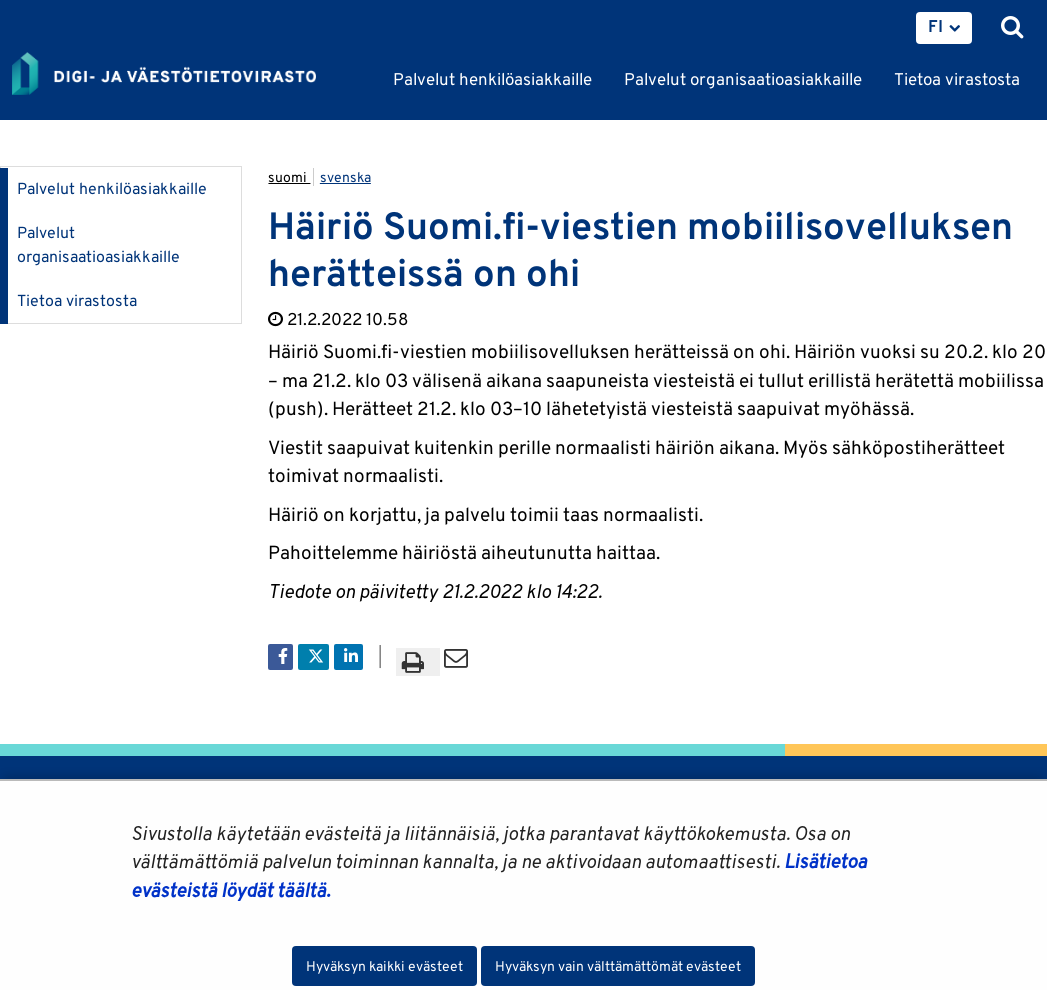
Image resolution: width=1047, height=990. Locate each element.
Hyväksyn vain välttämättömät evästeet (618, 966)
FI (935, 26)
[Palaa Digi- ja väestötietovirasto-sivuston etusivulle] (164, 75)
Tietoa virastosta (77, 300)
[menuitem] (944, 28)
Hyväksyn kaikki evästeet (384, 966)
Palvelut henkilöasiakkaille (112, 188)
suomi (289, 177)
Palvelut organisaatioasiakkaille (98, 244)
